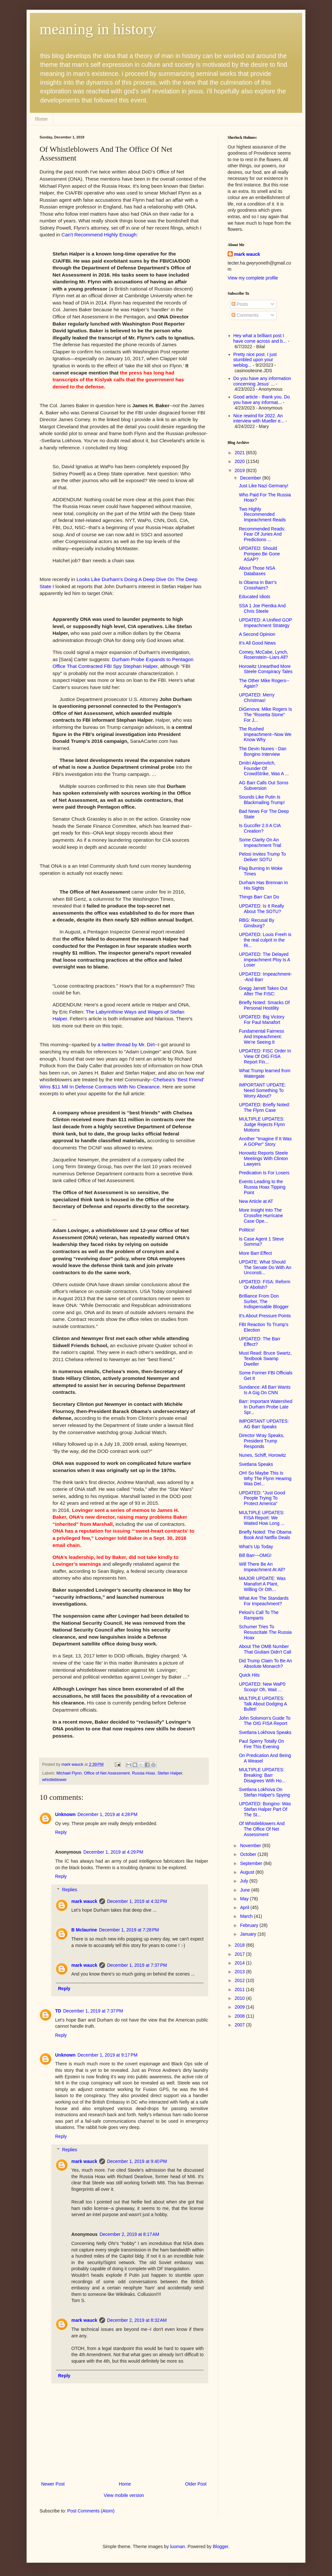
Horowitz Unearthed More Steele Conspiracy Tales (265, 669)
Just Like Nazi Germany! (264, 485)
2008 (240, 2016)
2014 (240, 1962)
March (247, 1916)
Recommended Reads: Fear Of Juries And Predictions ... (262, 534)
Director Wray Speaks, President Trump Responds (261, 1441)
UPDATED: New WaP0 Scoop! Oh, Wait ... (262, 1686)
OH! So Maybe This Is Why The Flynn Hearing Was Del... (265, 1478)
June (245, 1890)
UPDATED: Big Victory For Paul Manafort (261, 1019)
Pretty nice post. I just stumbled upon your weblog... (255, 360)
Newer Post (53, 2484)
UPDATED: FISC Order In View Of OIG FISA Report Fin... (265, 1056)
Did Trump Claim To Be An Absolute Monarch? (265, 1663)
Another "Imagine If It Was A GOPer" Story (265, 1141)
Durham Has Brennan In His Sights (263, 885)
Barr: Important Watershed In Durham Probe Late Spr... (265, 1407)
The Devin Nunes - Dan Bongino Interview (262, 751)
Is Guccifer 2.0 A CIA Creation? (259, 828)
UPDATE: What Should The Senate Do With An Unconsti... (265, 1267)
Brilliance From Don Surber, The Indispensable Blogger (264, 1301)
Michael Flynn (69, 1773)
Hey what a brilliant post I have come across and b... (260, 338)
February (249, 1925)
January (248, 1934)
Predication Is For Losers (264, 1172)
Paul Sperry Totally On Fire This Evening (261, 1744)
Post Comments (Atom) (90, 2510)
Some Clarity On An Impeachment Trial (260, 842)
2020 (240, 461)
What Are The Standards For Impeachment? (264, 1601)
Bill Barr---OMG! (255, 1555)
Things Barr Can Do (259, 896)
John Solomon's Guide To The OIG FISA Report (264, 1720)
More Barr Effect (255, 1253)
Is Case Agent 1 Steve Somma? (261, 1241)
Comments (245, 315)
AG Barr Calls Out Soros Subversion (264, 785)
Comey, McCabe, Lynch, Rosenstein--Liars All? (263, 654)
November (251, 1845)
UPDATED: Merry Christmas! (256, 697)
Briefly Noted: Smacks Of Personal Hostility (264, 1005)
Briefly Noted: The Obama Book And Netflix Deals (265, 1534)
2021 (240, 452)
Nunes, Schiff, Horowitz (262, 1455)
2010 (240, 1998)
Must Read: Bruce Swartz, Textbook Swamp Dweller (265, 1358)
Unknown (65, 1814)
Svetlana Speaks (256, 1464)
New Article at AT (256, 1201)
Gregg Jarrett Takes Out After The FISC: (263, 991)
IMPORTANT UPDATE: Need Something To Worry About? (262, 1090)
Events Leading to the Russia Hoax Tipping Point (262, 1187)
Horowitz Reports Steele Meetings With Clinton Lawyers (263, 1158)
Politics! (247, 1229)
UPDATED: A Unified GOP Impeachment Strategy (265, 622)
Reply (61, 1832)
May (245, 1898)
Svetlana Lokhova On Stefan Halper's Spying (264, 1792)
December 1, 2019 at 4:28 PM (107, 1814)
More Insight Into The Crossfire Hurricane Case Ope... (261, 1215)
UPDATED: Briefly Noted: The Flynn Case (264, 1107)
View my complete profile (253, 277)
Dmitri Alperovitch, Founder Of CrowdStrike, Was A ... (264, 768)
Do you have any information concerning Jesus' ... (262, 381)
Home (41, 119)
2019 (240, 470)
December (251, 478)
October (248, 1854)
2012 (240, 1980)
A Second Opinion (257, 634)
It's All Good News (257, 643)
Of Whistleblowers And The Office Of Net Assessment (262, 1829)
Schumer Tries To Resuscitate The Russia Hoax (265, 1632)
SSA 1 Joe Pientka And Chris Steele (262, 608)
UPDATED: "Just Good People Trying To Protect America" (262, 1498)
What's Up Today (256, 1546)
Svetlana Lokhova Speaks (265, 1732)
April (245, 1907)
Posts (239, 304)
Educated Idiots (254, 596)
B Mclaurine (84, 1929)
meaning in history (98, 29)
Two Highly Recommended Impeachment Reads (262, 514)
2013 (240, 1971)
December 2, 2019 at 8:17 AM (129, 2234)
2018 (240, 1945)
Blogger (220, 2546)
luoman (177, 2546)
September (251, 1863)
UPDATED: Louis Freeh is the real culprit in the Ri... (265, 940)
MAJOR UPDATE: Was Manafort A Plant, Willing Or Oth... (262, 1584)
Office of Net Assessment (107, 1773)
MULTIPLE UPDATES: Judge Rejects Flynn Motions (262, 1124)
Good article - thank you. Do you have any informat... (261, 399)
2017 (240, 1954)
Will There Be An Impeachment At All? (262, 1566)
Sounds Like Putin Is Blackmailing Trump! (262, 799)
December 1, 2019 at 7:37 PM (137, 1965)
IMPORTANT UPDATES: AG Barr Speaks (264, 1424)
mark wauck (84, 1901)
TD (58, 2010)
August (247, 1872)
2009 (240, 2007)
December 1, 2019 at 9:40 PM (137, 2161)
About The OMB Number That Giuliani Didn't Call (265, 1649)
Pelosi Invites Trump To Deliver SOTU (262, 856)
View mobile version (124, 2495)
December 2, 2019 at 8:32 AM (137, 2320)
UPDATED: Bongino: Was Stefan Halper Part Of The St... (265, 1809)
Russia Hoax (143, 1773)
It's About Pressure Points (265, 1315)
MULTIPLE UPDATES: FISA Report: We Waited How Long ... (262, 1518)
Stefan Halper (169, 1773)
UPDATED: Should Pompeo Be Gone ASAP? (259, 554)
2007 (240, 2024)
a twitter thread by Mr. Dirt (126, 1044)
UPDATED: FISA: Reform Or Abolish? (264, 1284)
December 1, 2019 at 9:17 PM (107, 2055)
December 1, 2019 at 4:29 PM (113, 1852)
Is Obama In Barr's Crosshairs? (258, 585)
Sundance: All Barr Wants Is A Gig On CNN (264, 1389)
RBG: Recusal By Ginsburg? (256, 923)
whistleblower (54, 1779)
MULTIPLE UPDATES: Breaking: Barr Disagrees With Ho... (262, 1775)
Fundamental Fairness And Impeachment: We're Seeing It (261, 1036)
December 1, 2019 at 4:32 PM (137, 1901)
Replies (69, 1889)
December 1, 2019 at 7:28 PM (129, 1929)
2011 (240, 1989)
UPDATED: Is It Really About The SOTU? (261, 908)
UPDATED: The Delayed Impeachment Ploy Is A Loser (264, 960)
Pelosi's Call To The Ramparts (259, 1615)
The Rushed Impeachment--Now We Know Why (265, 734)
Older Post (196, 2484)
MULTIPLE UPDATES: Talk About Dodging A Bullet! (263, 1704)
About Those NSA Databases (257, 570)
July (244, 1880)
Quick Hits (249, 1675)
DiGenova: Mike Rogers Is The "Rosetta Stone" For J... (265, 714)
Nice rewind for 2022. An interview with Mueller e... (258, 418)
